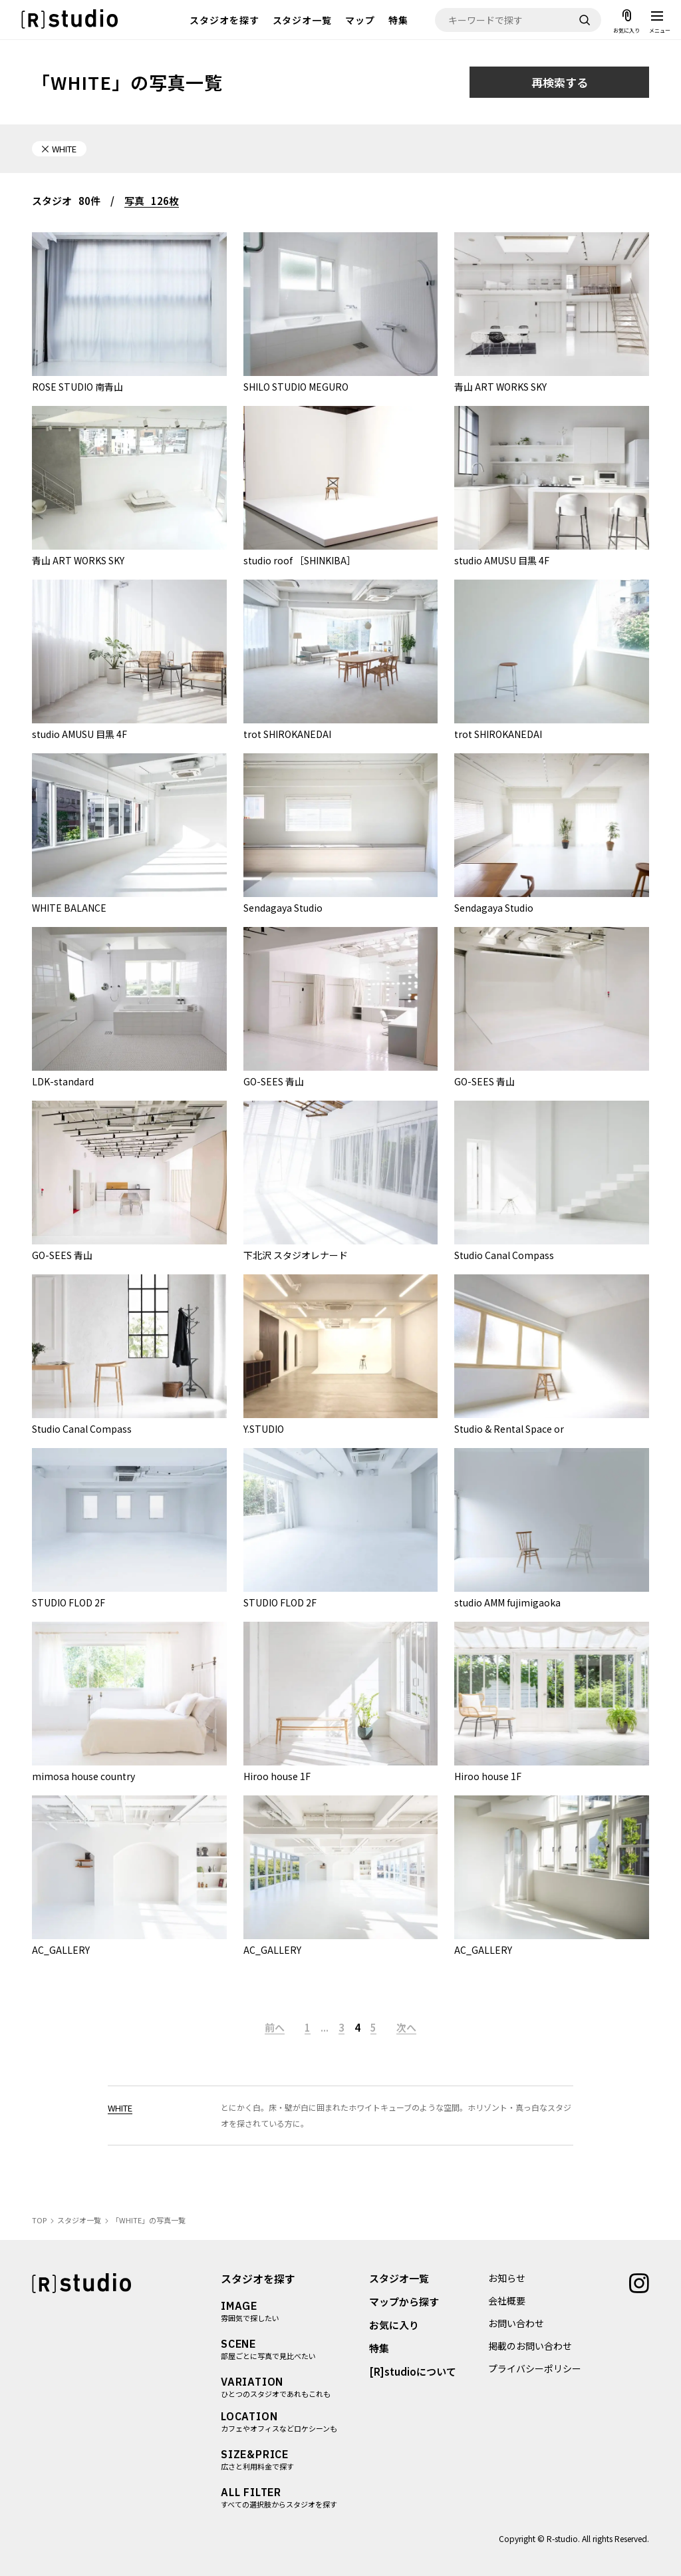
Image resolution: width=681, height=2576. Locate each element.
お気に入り (394, 2325)
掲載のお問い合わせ (530, 2345)
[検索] (584, 20)
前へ (275, 2027)
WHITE (120, 2108)
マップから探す (404, 2301)
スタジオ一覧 (303, 20)
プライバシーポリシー (534, 2368)
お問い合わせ (516, 2323)
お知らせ (506, 2278)
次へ (406, 2027)
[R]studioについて (412, 2371)
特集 (398, 20)
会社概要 (506, 2300)
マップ (360, 20)
